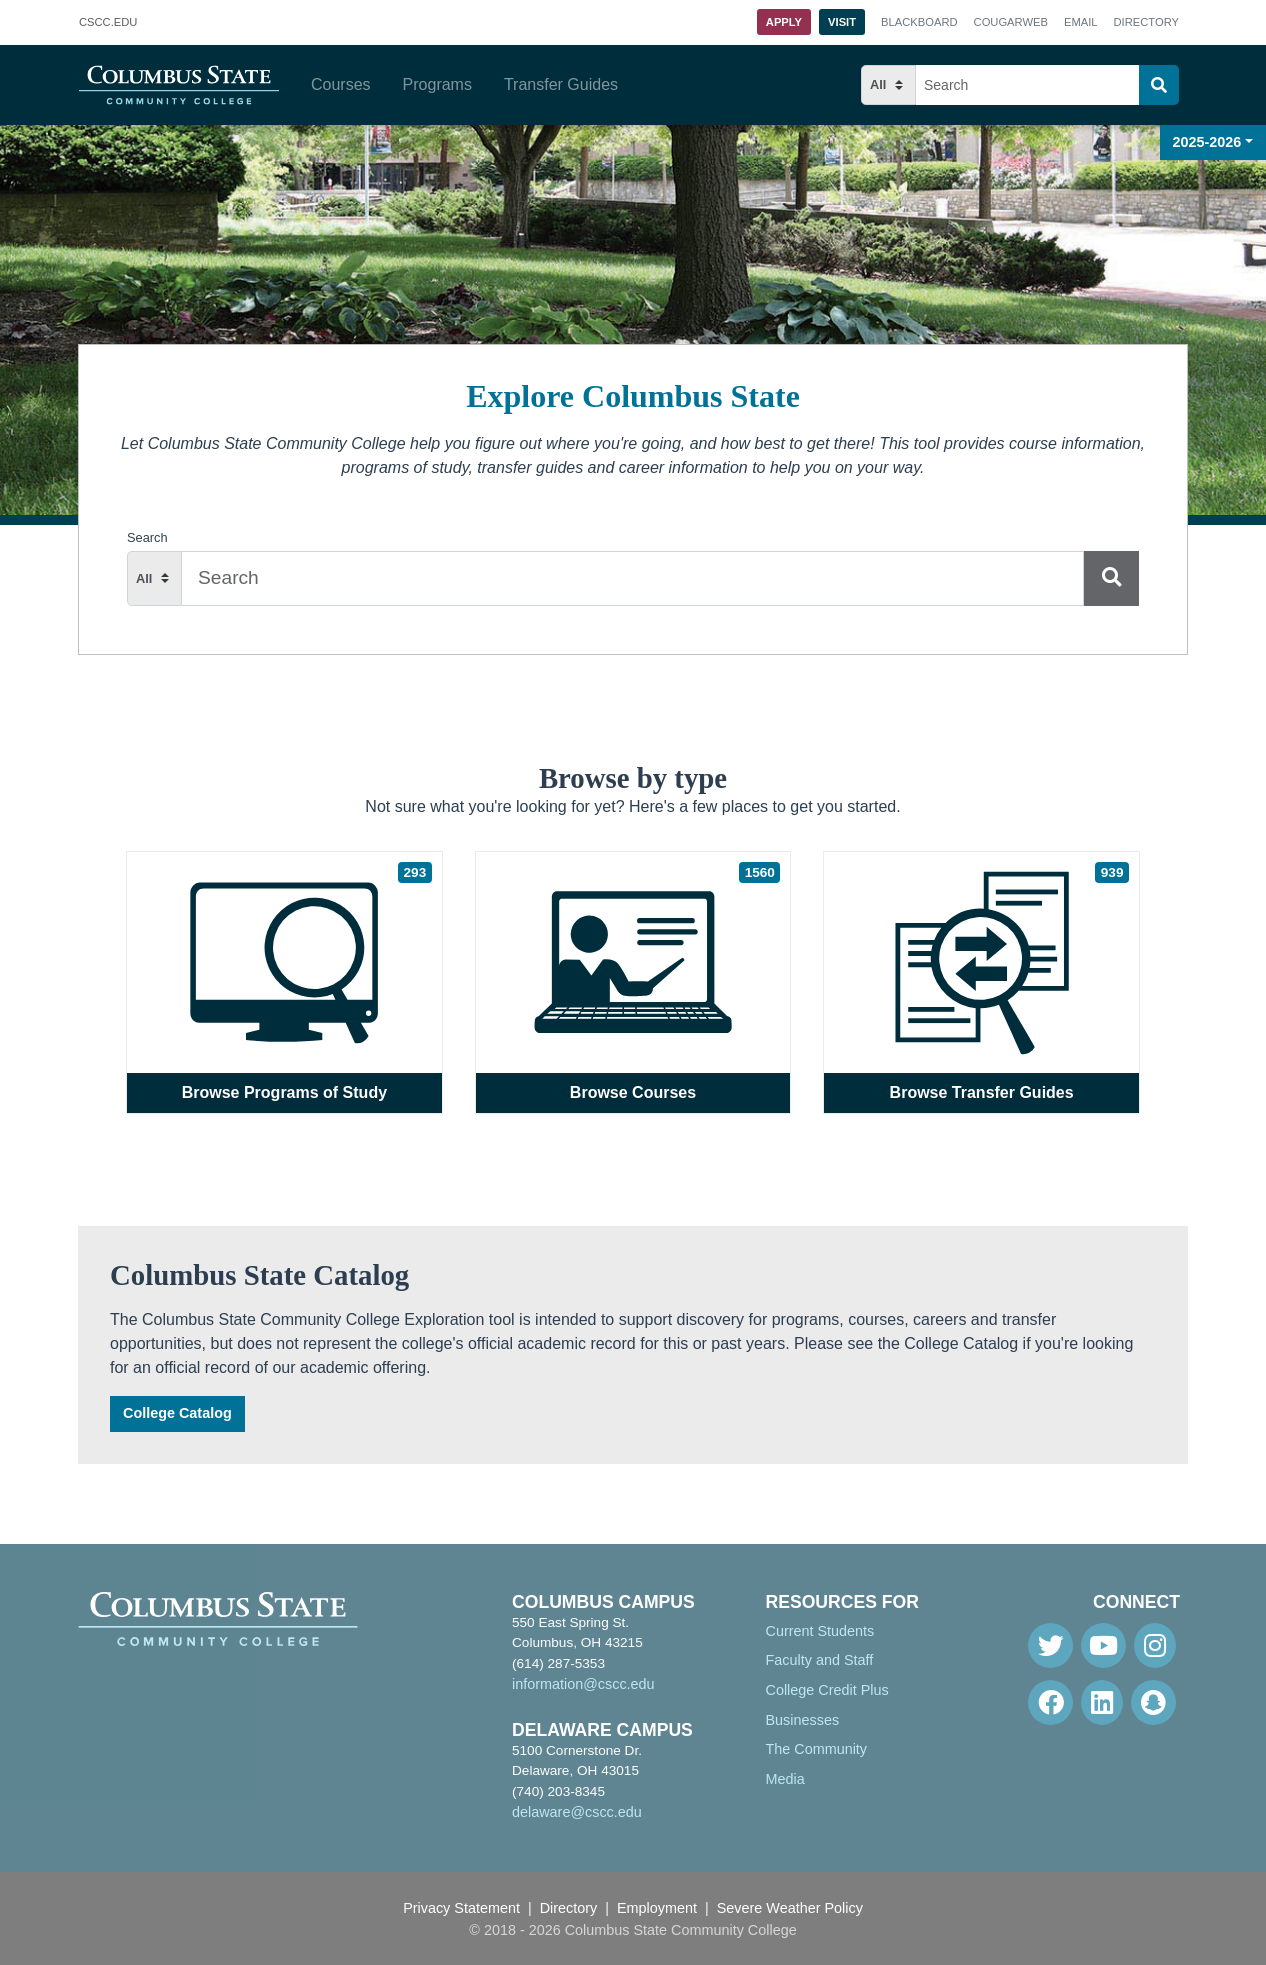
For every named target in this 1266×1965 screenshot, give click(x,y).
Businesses (803, 1720)
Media (785, 1779)
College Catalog (177, 1413)
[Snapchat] (1153, 1702)
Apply (784, 22)
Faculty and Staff (820, 1660)
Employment (657, 1908)
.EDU (108, 23)
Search (147, 537)
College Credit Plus (827, 1690)
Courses (341, 84)
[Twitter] (1050, 1645)
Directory (1146, 22)
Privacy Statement (461, 1908)
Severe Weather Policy (790, 1908)
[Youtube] (1103, 1645)
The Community (817, 1749)
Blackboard (919, 22)
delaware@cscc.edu (577, 1812)
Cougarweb (1011, 22)
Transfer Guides (561, 84)
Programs (437, 84)
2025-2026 (1207, 142)
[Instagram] (1155, 1645)
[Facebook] (1050, 1702)
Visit (842, 22)
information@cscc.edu (583, 1684)
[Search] (1159, 85)
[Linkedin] (1102, 1702)
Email (1081, 22)
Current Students (820, 1631)
